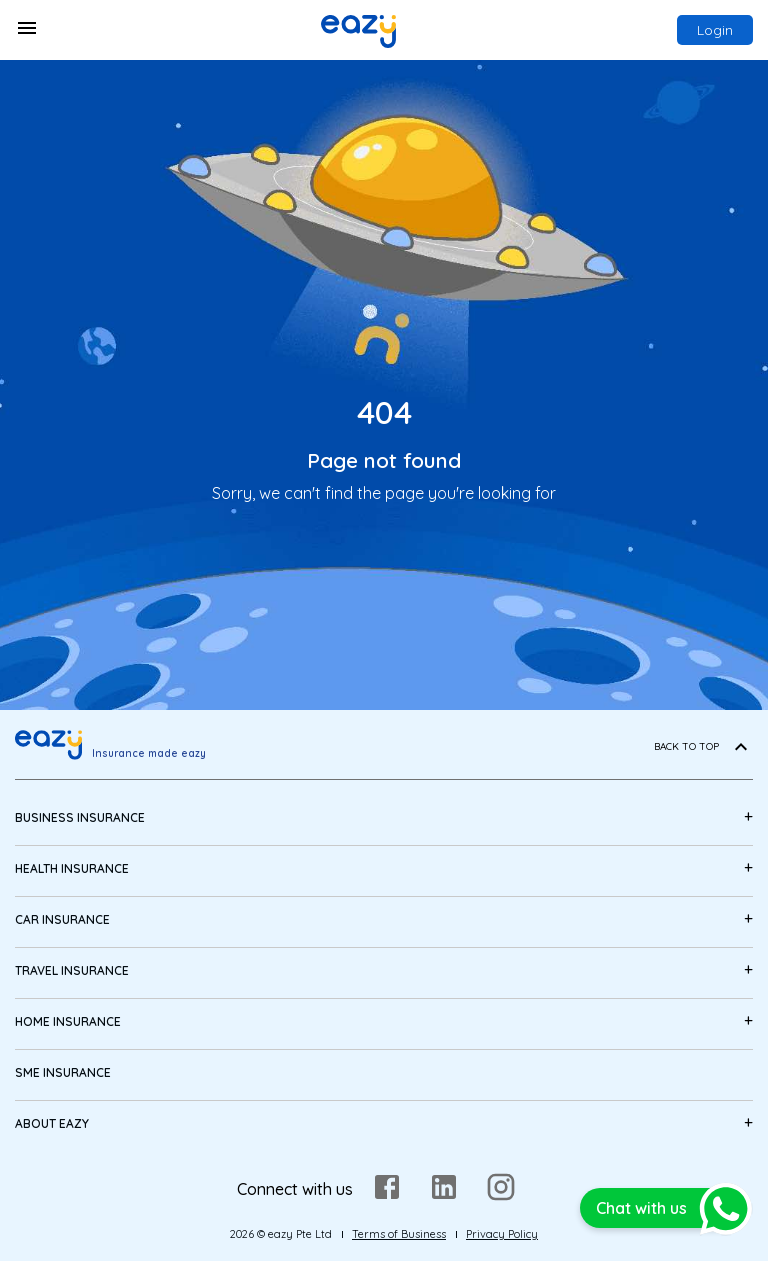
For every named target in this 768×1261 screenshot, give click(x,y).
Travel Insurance (72, 970)
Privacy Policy (502, 1234)
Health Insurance (72, 868)
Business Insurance (80, 817)
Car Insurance (62, 919)
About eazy (52, 1123)
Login (715, 30)
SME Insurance (63, 1072)
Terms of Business (399, 1234)
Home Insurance (68, 1021)
